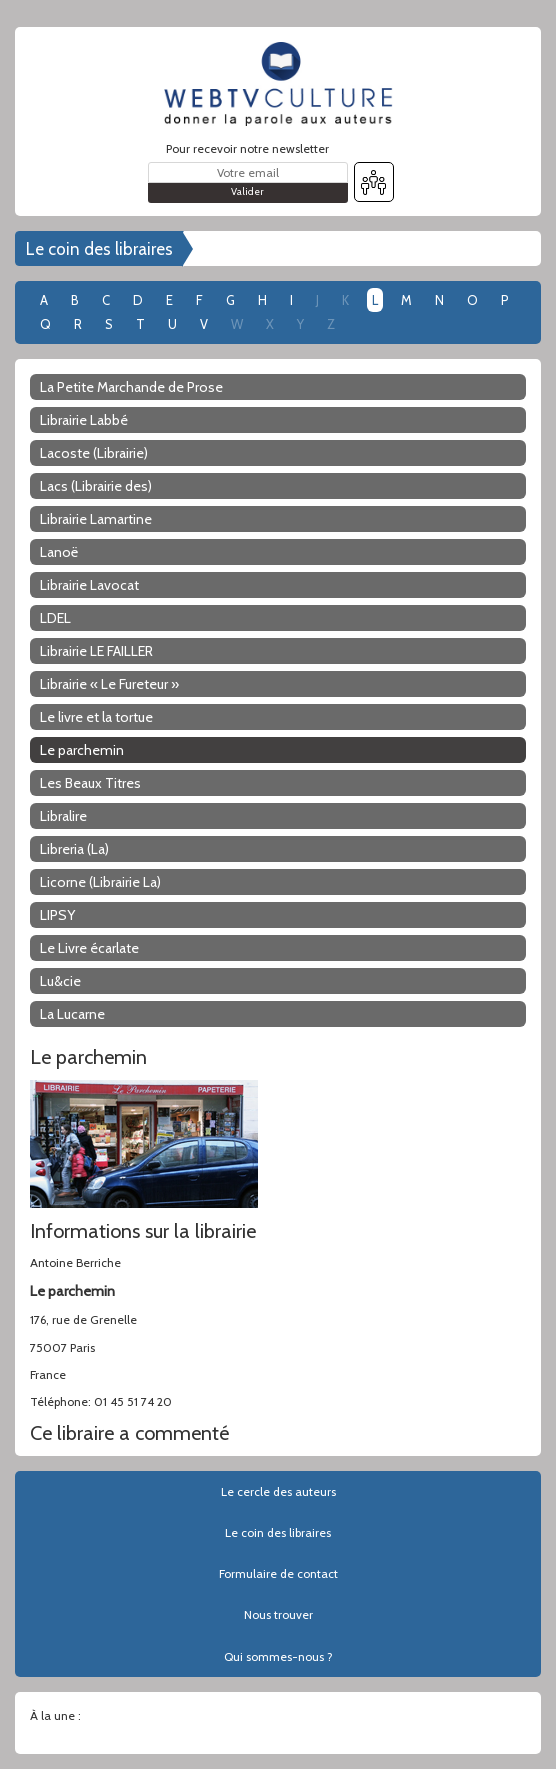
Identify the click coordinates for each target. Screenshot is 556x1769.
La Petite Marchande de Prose (131, 387)
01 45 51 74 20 (133, 1401)
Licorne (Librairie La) (100, 882)
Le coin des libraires (99, 249)
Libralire (63, 816)
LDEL (55, 618)
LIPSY (57, 915)
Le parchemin (82, 750)
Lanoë (59, 552)
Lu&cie (60, 981)
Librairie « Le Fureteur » (109, 684)
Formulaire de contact (278, 1573)
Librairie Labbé (84, 420)
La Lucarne (72, 1014)
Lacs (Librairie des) (96, 486)
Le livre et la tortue (96, 717)
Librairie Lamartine (96, 519)
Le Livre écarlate (89, 948)
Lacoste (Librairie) (94, 453)
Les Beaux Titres (90, 783)
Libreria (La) (74, 849)
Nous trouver (278, 1614)
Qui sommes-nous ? (278, 1656)
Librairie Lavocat (89, 585)
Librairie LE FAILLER (96, 651)
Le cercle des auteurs (278, 1491)
